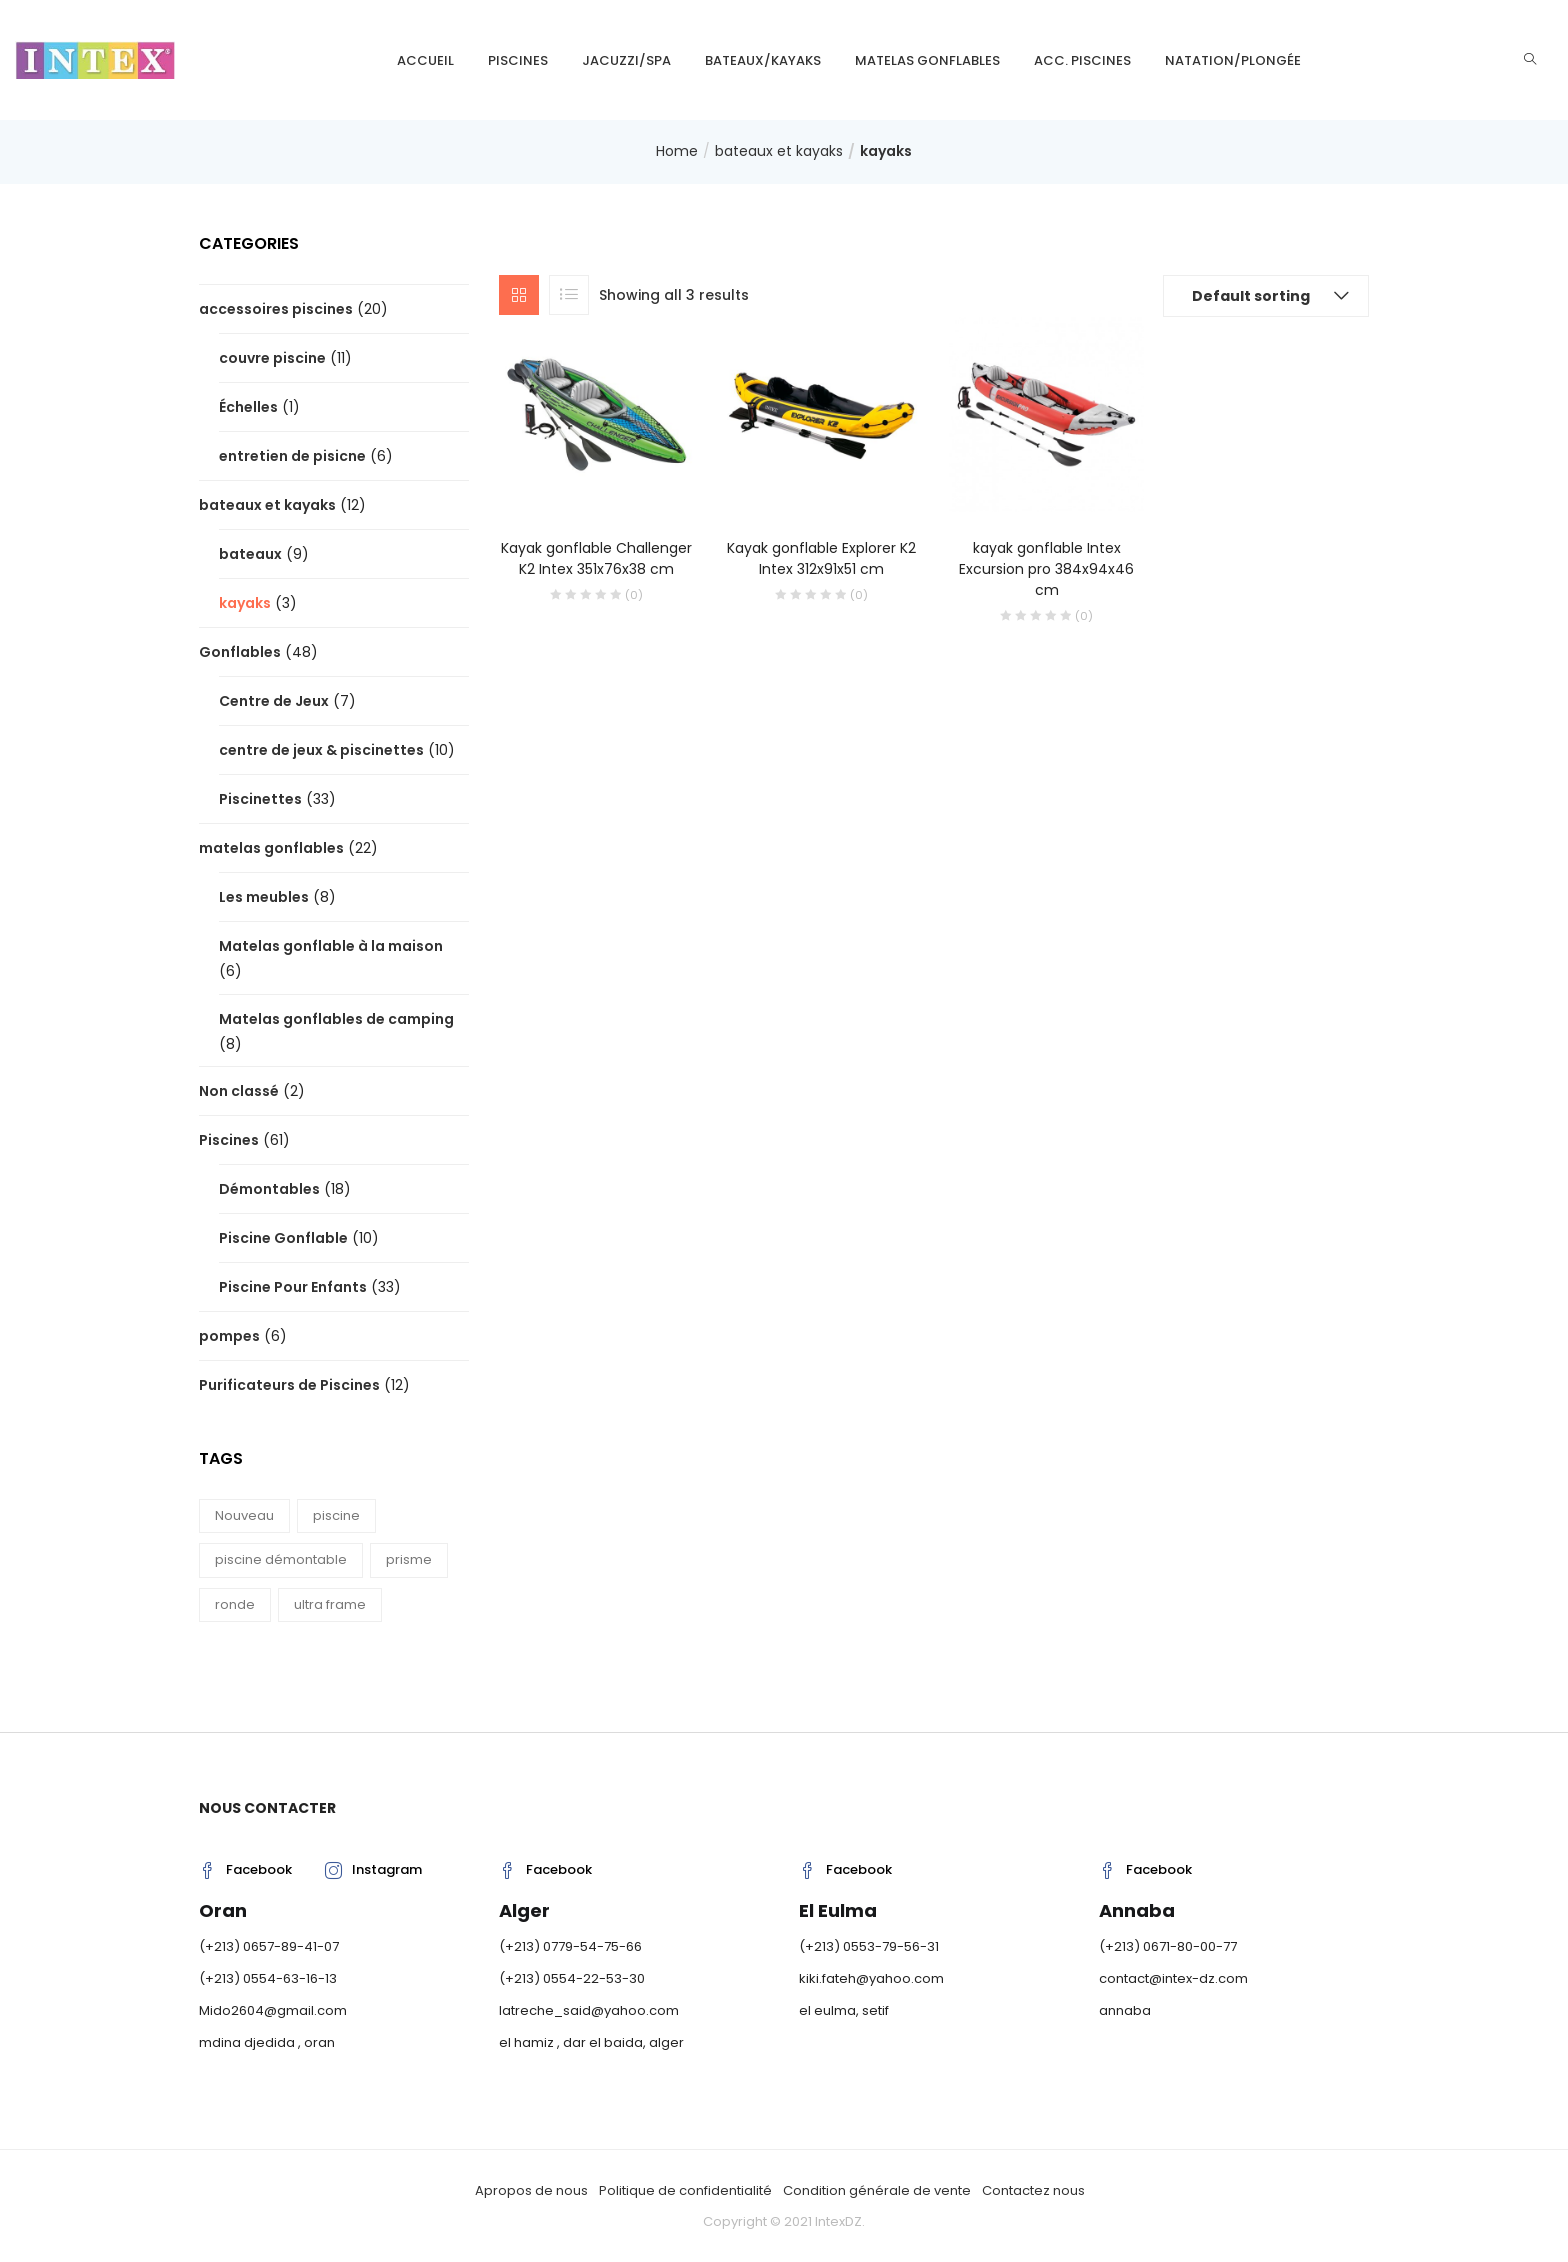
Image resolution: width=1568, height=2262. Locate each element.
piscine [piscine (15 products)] (336, 1515)
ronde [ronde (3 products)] (235, 1604)
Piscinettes (260, 799)
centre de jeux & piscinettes (321, 750)
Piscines (518, 60)
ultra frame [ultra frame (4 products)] (330, 1604)
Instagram (373, 1869)
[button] (1266, 296)
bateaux (250, 554)
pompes (229, 1336)
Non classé (239, 1091)
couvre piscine (272, 358)
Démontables (269, 1189)
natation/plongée (1233, 60)
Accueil (425, 60)
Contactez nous (1033, 2190)
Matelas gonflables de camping (336, 1019)
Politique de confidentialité (685, 2190)
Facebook (245, 1869)
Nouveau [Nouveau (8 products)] (244, 1515)
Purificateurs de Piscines (289, 1385)
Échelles (248, 407)
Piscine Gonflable (283, 1238)
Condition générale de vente (877, 2190)
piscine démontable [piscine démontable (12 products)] (281, 1559)
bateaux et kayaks (779, 151)
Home (677, 151)
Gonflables (240, 652)
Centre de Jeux (274, 701)
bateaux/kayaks (763, 60)
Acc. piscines (1082, 60)
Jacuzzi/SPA (626, 60)
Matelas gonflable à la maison (331, 946)
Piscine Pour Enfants (293, 1287)
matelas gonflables (927, 60)
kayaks (245, 603)
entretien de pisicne (292, 456)
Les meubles (264, 897)
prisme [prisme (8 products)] (409, 1559)
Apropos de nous (531, 2190)
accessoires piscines (276, 309)
